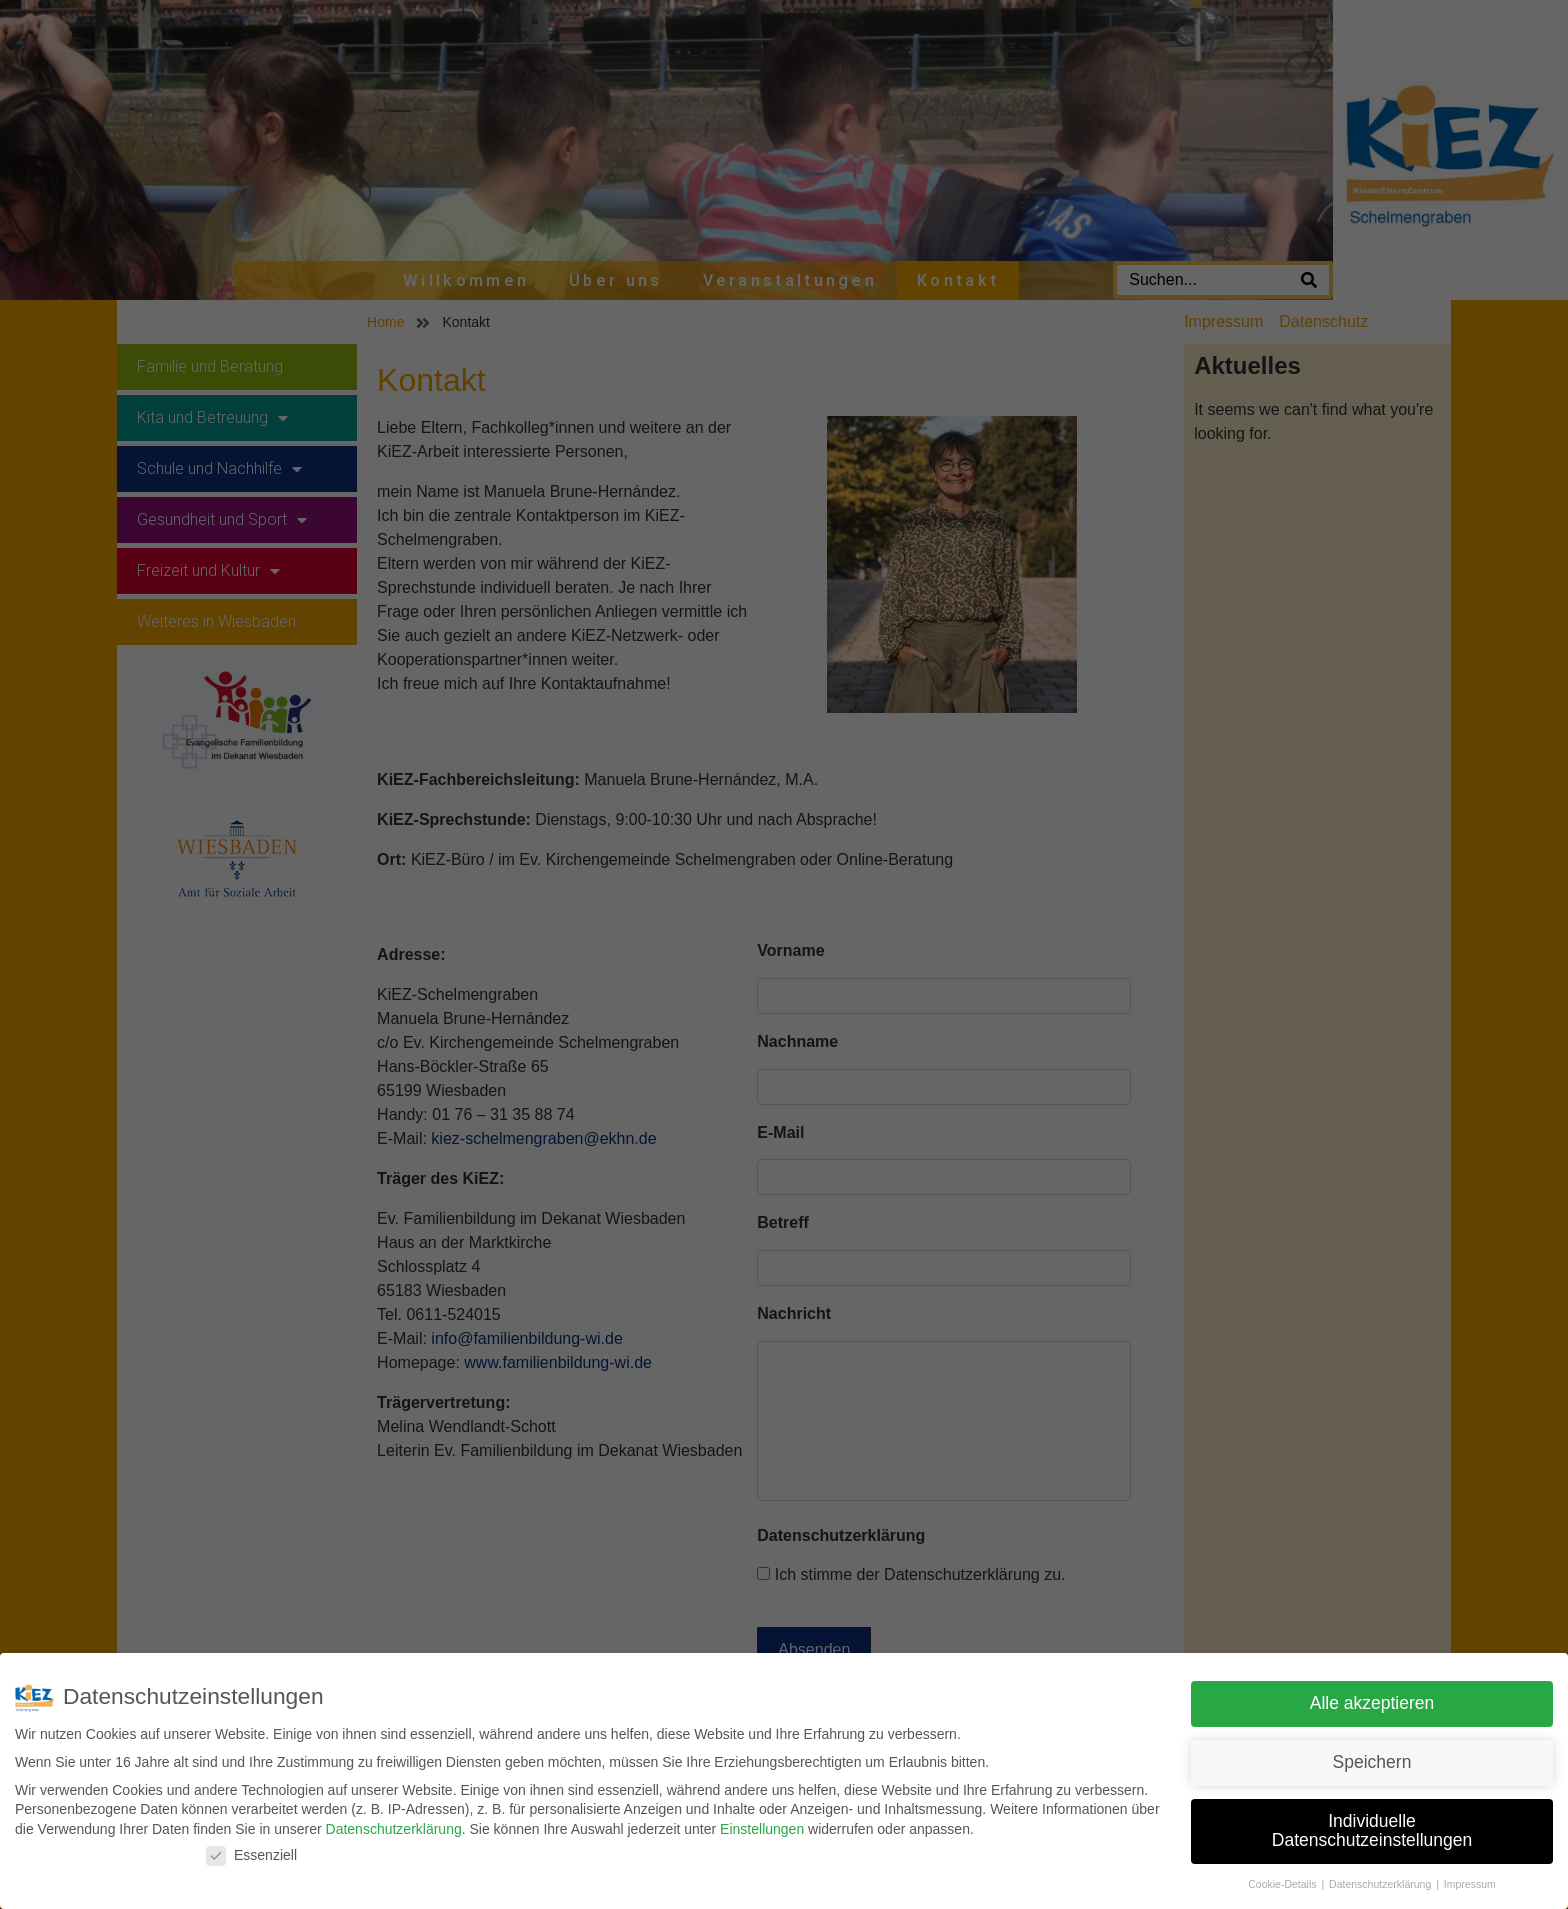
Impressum (1470, 1884)
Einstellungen (762, 1829)
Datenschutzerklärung (394, 1829)
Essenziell (251, 1855)
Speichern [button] (1372, 1762)
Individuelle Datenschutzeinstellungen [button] (1372, 1831)
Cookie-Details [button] (1283, 1884)
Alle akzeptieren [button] (1372, 1703)
